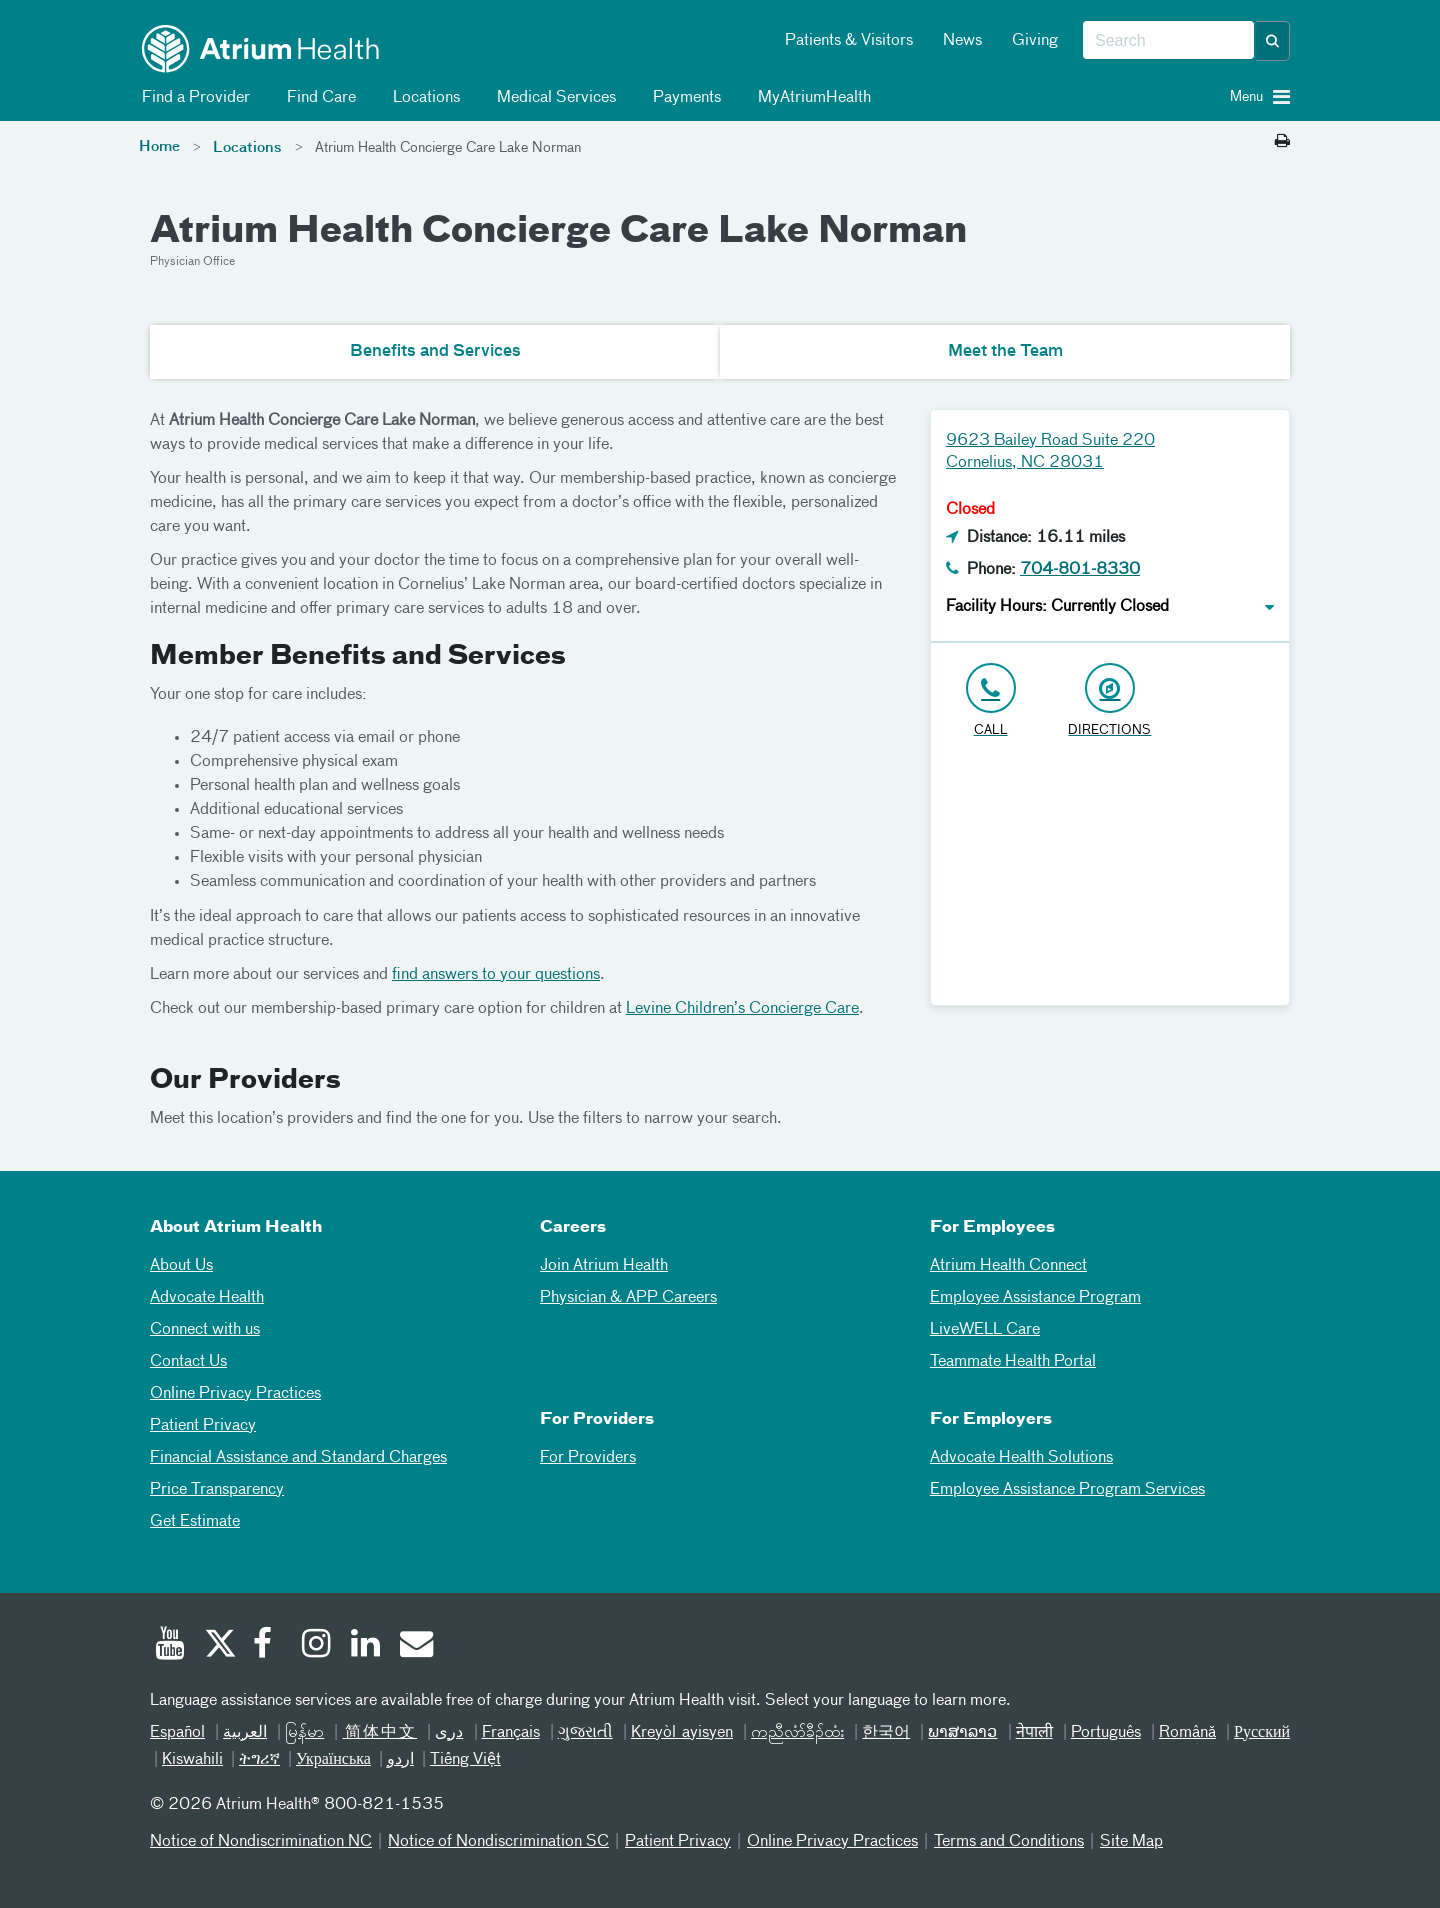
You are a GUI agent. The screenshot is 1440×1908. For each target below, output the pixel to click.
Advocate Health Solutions (1021, 1458)
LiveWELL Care (985, 1330)
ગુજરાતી (585, 1733)
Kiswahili (192, 1760)
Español (177, 1733)
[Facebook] (268, 1646)
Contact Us (188, 1362)
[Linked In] (366, 1646)
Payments (683, 98)
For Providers (588, 1458)
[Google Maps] (1110, 880)
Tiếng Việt (465, 1760)
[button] (1273, 41)
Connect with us (205, 1330)
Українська (333, 1760)
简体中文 (379, 1733)
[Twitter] (219, 1646)
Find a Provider (192, 98)
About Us (181, 1266)
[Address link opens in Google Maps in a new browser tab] (1109, 701)
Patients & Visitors (849, 41)
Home (159, 147)
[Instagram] (317, 1646)
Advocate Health (207, 1298)
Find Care (318, 98)
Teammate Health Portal (1013, 1362)
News (962, 41)
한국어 (886, 1733)
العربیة (245, 1733)
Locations (423, 98)
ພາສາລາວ (962, 1733)
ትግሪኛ (259, 1760)
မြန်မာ (304, 1733)
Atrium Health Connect (1008, 1266)
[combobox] (1168, 41)
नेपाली (1034, 1733)
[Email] (415, 1646)
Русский (1262, 1733)
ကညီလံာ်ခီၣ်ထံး (797, 1733)
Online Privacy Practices (235, 1394)
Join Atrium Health (604, 1266)
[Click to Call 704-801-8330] (990, 701)
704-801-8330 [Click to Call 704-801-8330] (1080, 570)
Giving (1035, 41)
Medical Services (553, 98)
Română (1187, 1733)
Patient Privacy (203, 1426)
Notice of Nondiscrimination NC (261, 1842)
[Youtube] (170, 1646)
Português (1106, 1733)
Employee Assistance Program (1035, 1298)
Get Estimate (195, 1522)
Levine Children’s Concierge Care (742, 1009)
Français (511, 1733)
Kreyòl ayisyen (682, 1733)
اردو (400, 1760)
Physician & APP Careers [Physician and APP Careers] (628, 1298)
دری (449, 1733)
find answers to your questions (496, 975)
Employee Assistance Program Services (1067, 1490)
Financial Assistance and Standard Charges (298, 1458)
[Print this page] (1282, 142)
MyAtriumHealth (811, 98)
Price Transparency (217, 1490)
